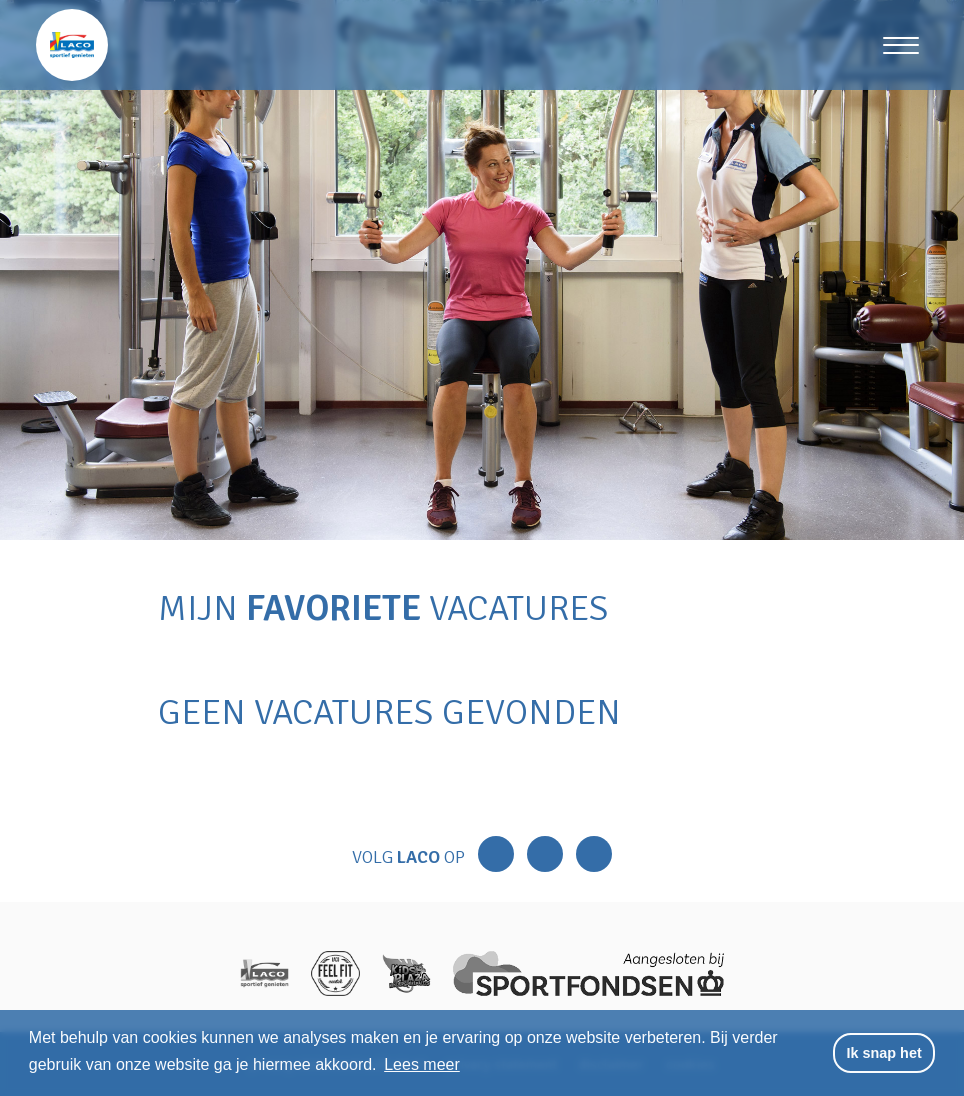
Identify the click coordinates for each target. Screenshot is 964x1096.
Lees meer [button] (422, 1064)
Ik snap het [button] (884, 1053)
